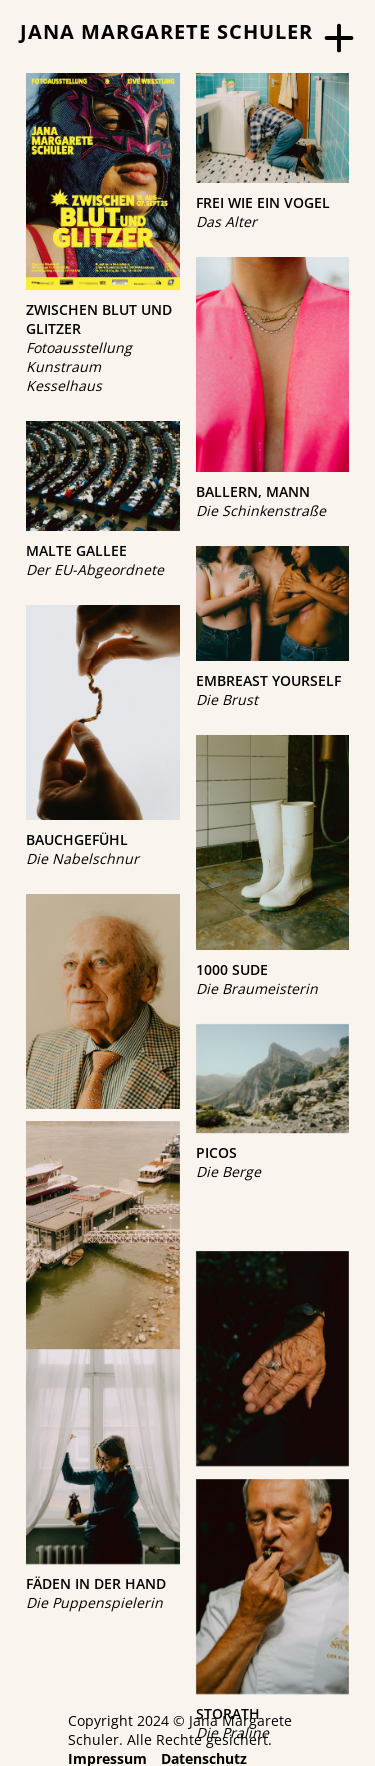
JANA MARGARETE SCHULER (166, 31)
